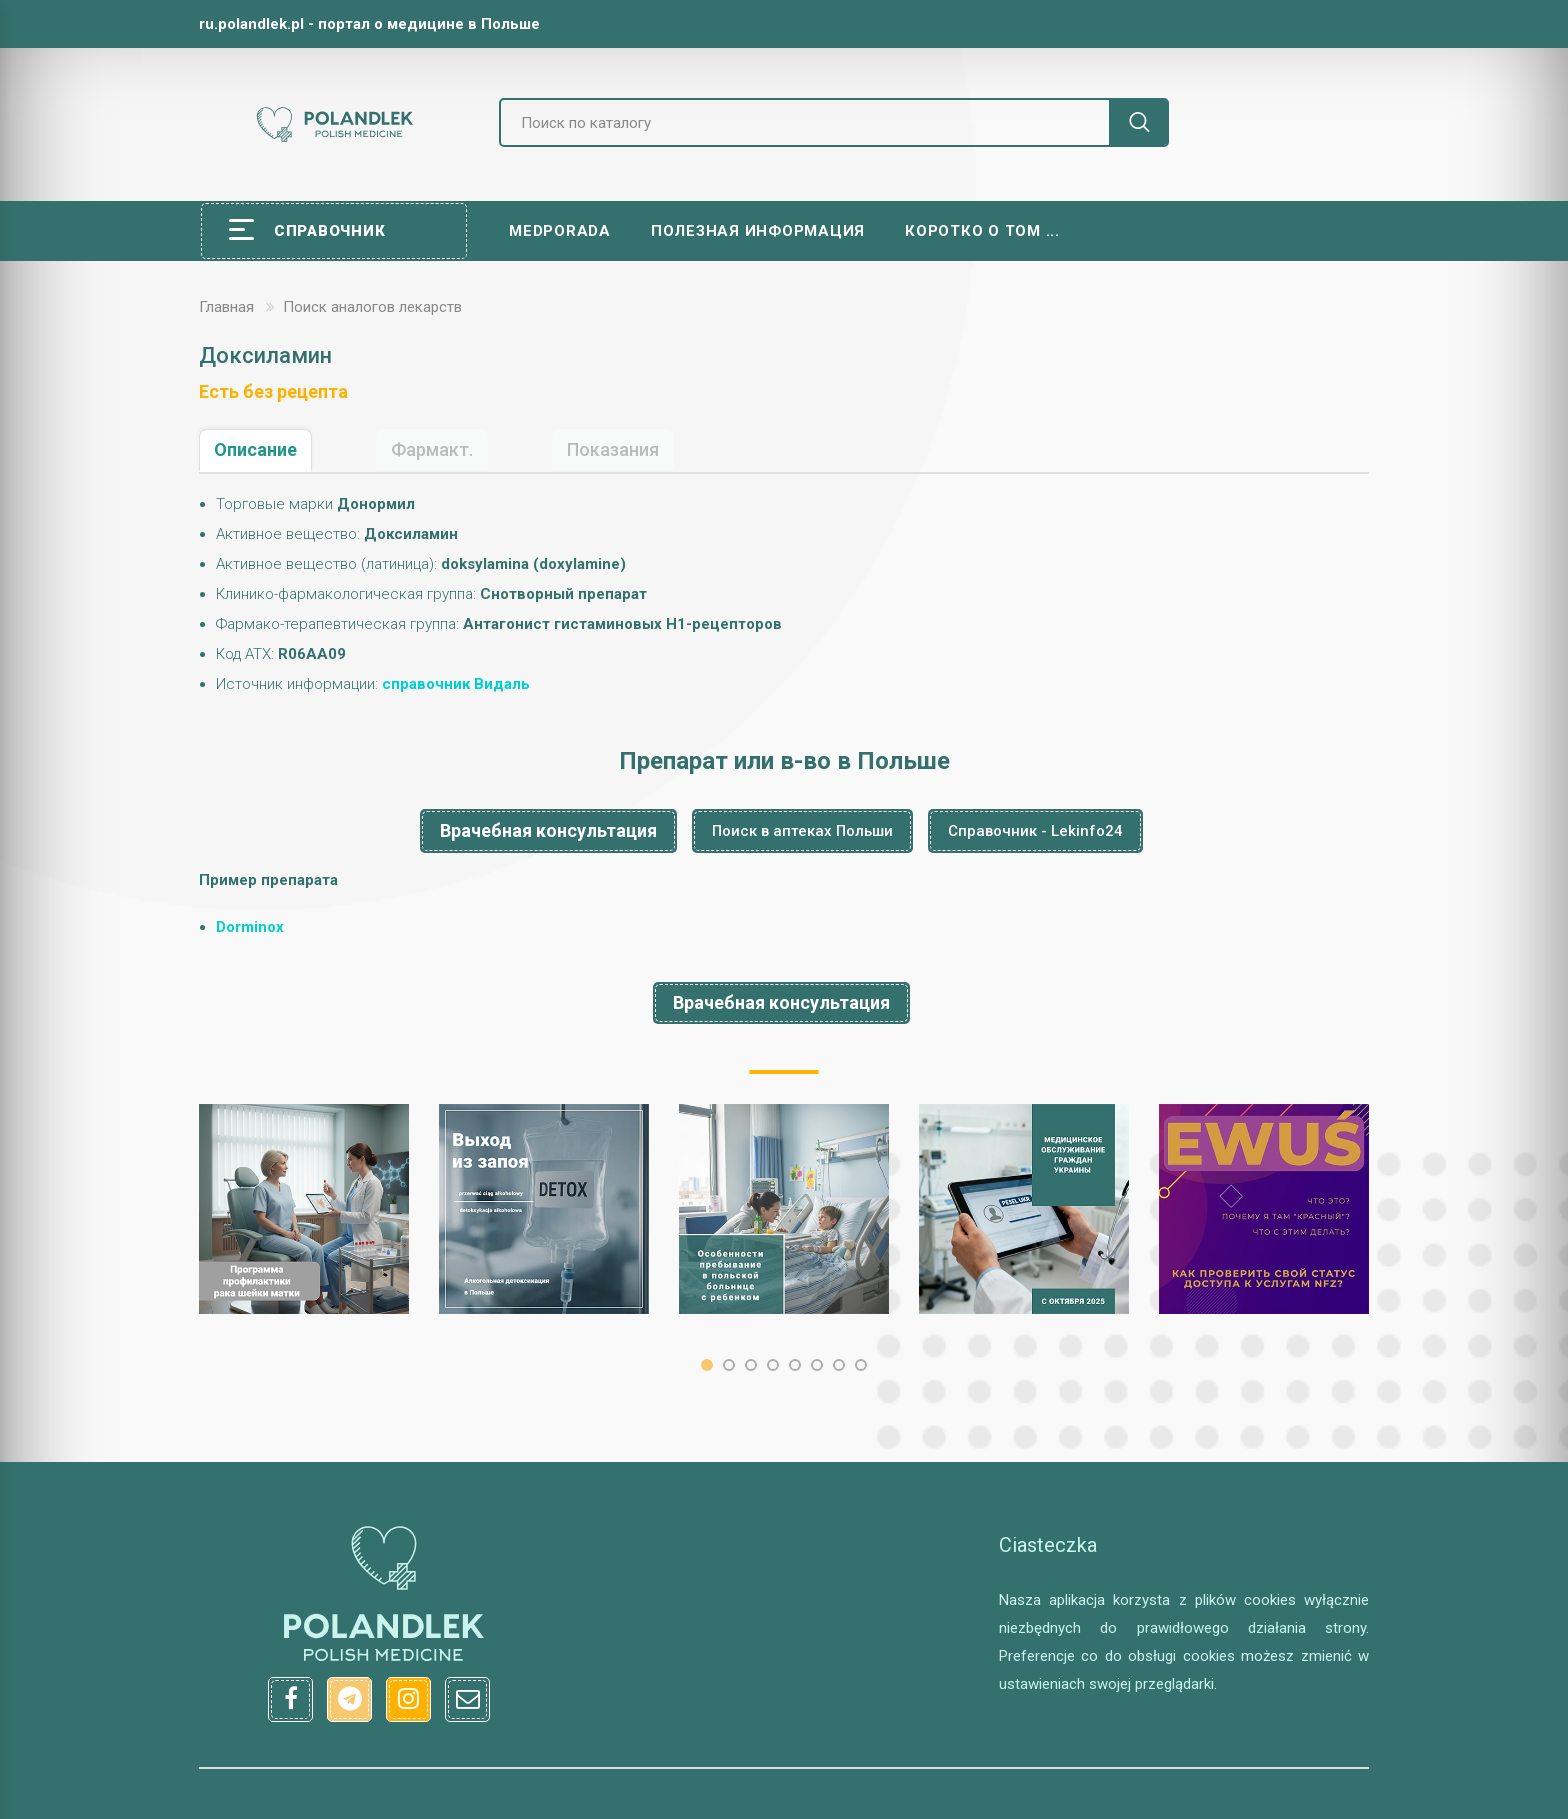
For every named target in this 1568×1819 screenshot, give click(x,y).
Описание (255, 449)
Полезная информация (758, 231)
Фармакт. (432, 449)
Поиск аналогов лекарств (372, 307)
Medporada (560, 231)
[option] (304, 1209)
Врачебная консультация (548, 830)
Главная (226, 307)
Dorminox (250, 927)
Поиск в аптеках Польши (802, 831)
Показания (613, 449)
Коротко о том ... (982, 231)
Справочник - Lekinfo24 (1035, 831)
